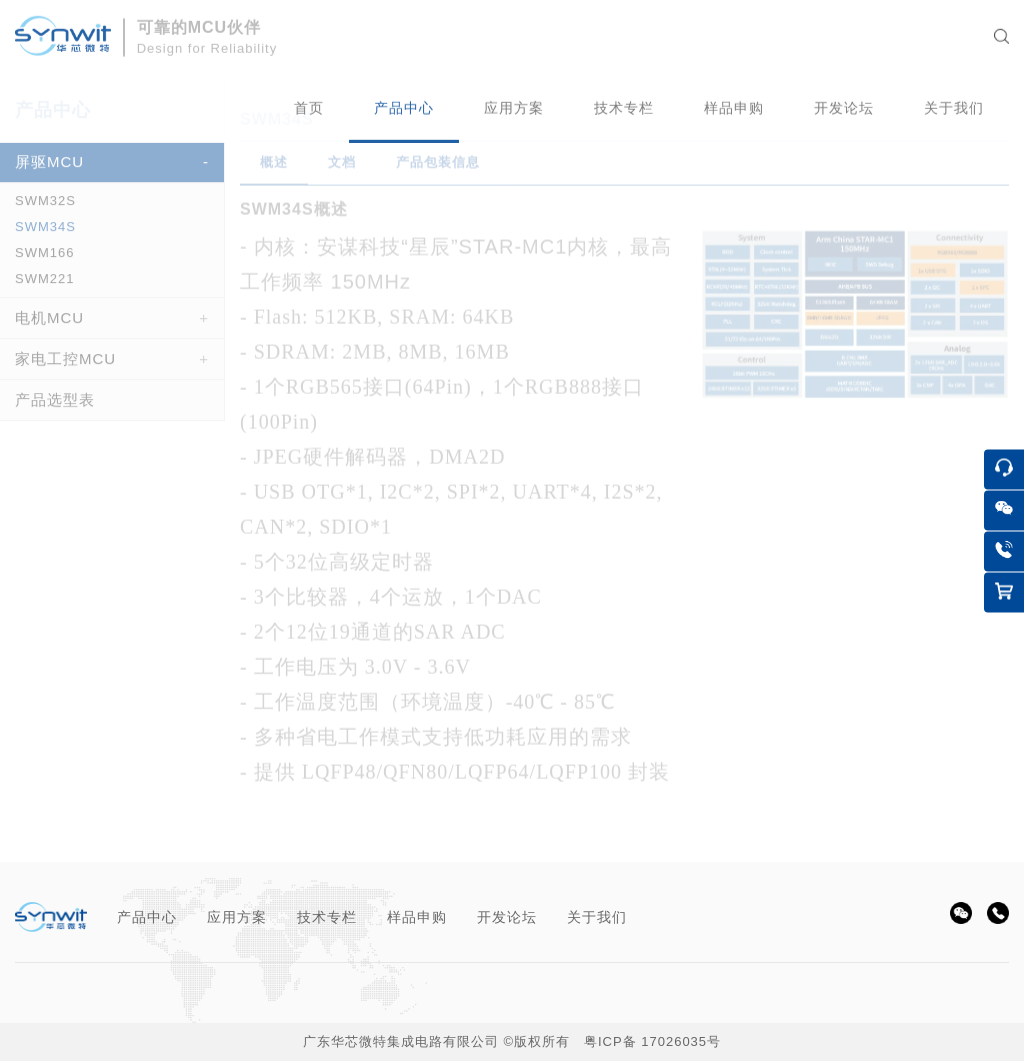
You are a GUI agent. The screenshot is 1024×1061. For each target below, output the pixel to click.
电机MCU (49, 323)
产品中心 (147, 917)
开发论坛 (507, 917)
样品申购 (417, 917)
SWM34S (45, 232)
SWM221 (44, 284)
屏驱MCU (49, 167)
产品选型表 (55, 405)
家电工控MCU (65, 364)
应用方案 (237, 917)
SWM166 (44, 258)
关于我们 (597, 917)
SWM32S (45, 206)
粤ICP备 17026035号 (652, 1041)
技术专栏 (327, 917)
